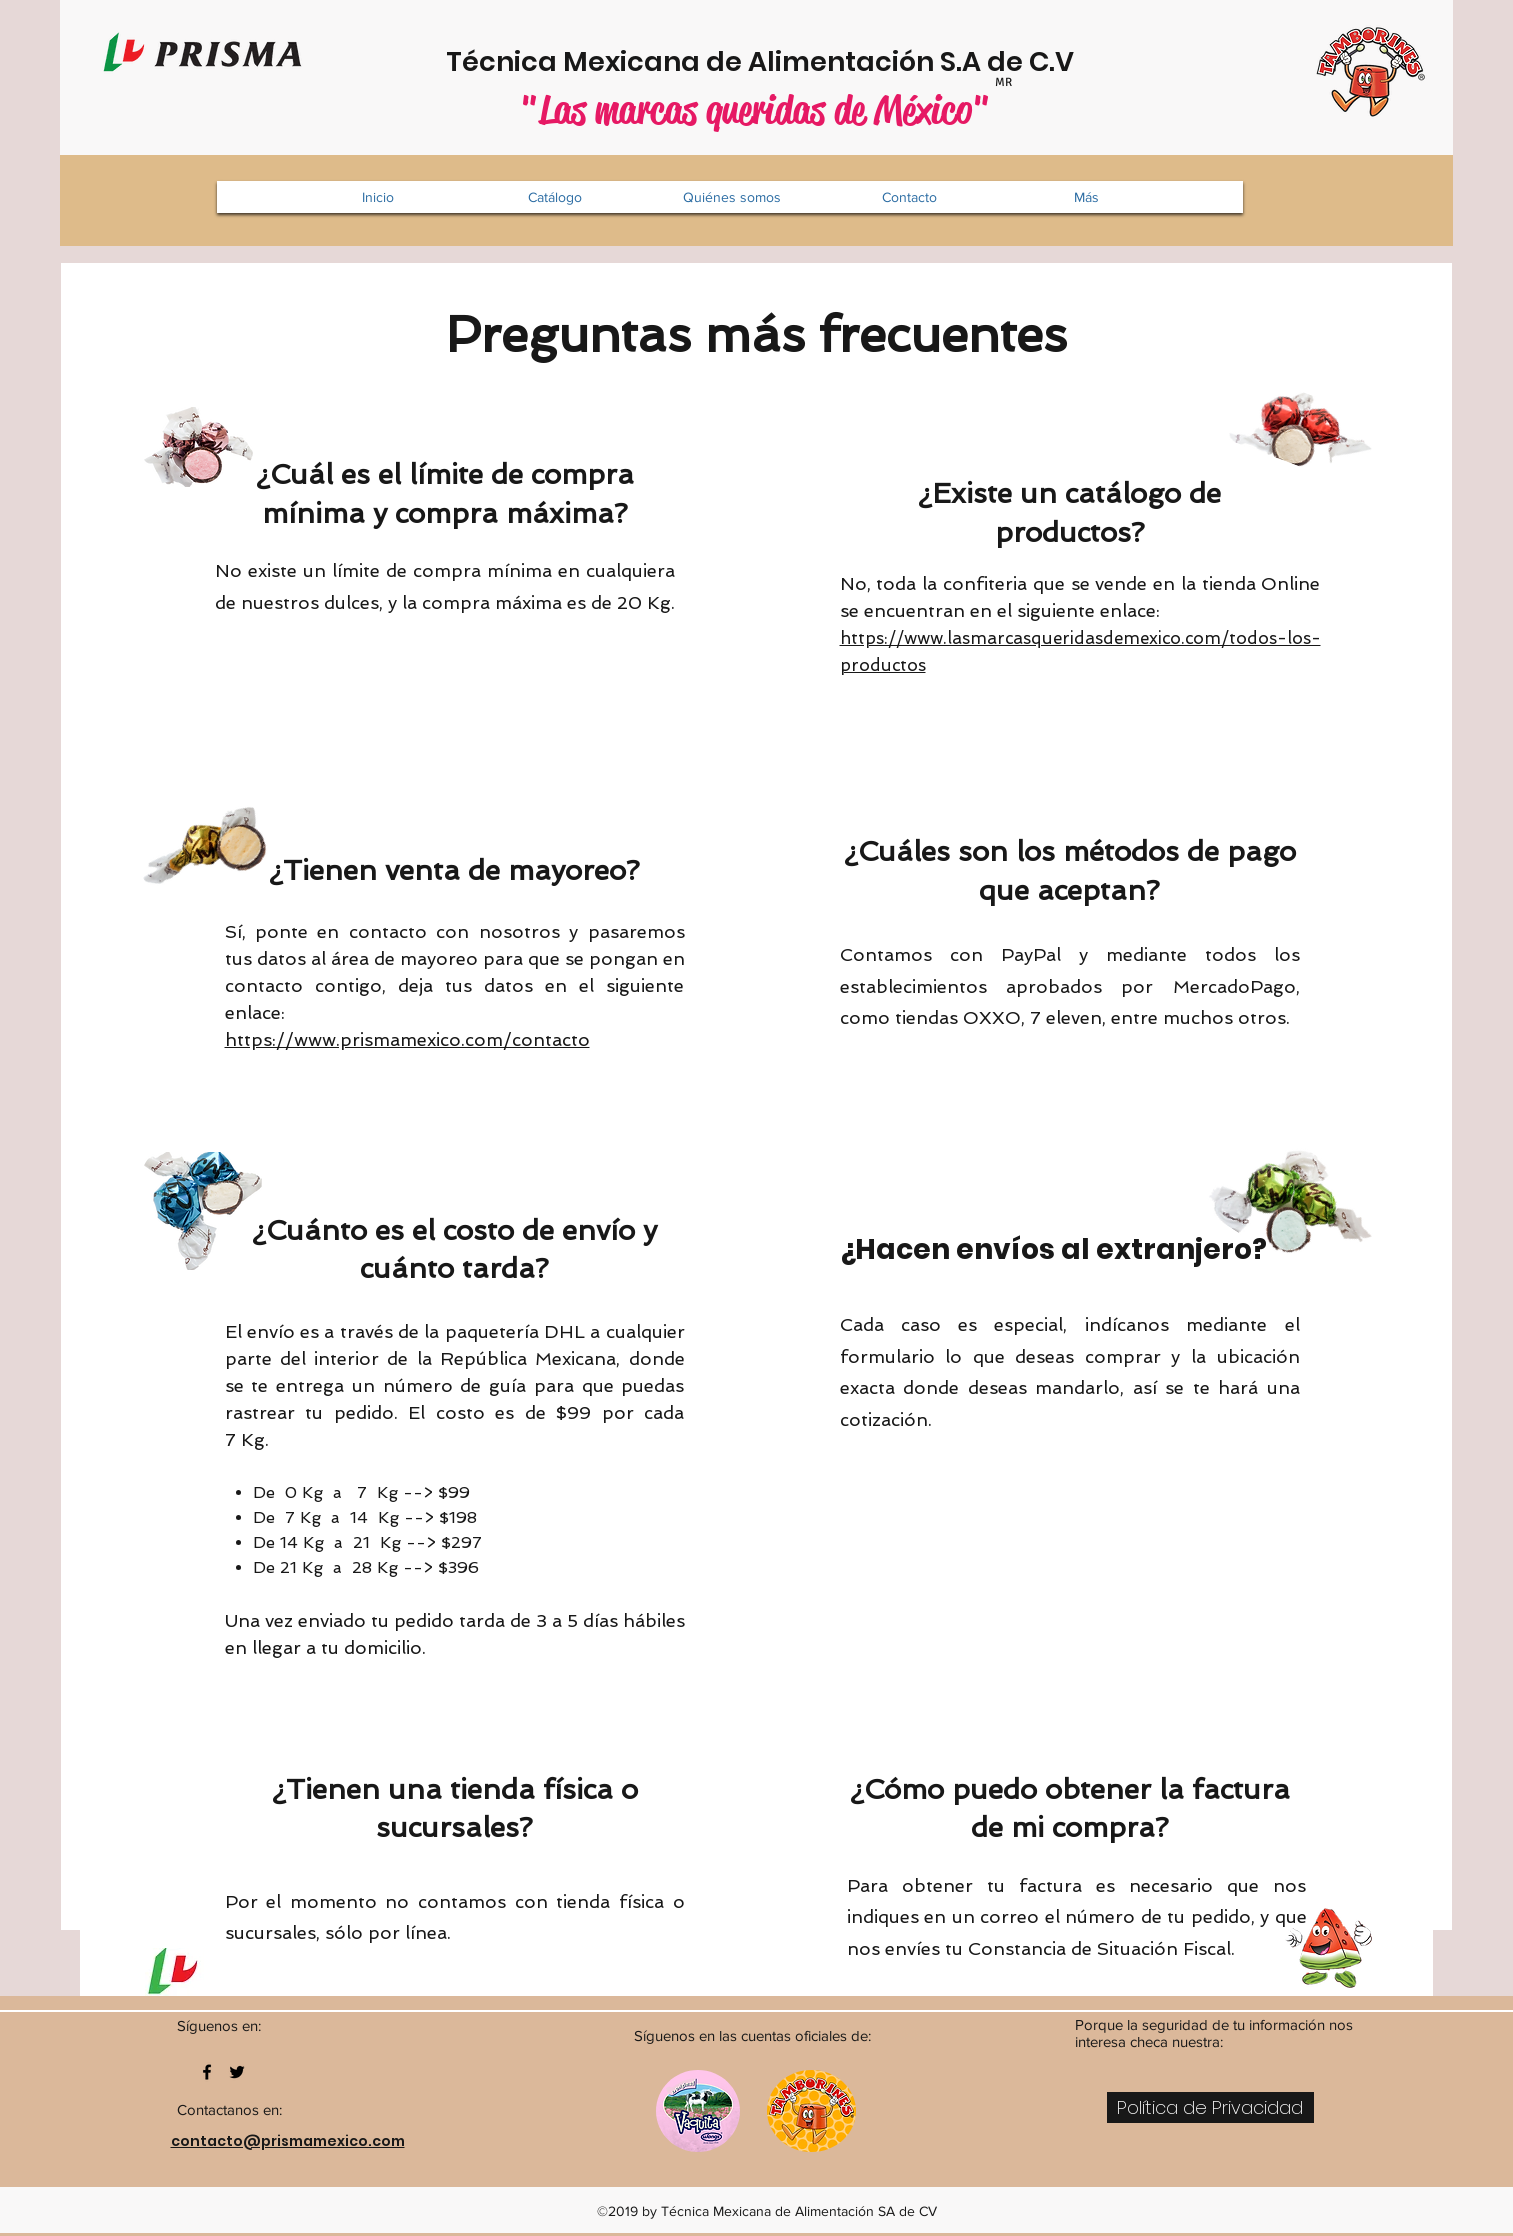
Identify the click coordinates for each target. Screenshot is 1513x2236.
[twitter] (237, 2072)
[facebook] (207, 2072)
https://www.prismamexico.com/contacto (407, 1039)
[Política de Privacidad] (1210, 2107)
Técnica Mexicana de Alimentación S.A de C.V (760, 61)
